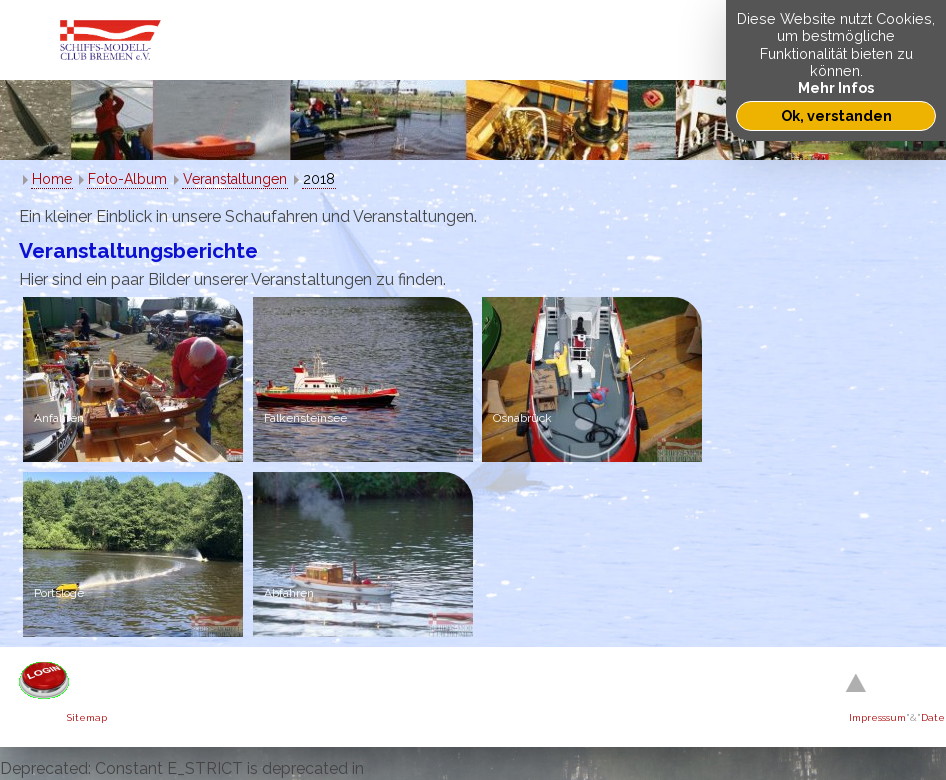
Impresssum (877, 717)
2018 (319, 179)
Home (52, 179)
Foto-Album (127, 179)
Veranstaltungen (235, 179)
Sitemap (87, 717)
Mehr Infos (836, 87)
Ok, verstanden (836, 115)
